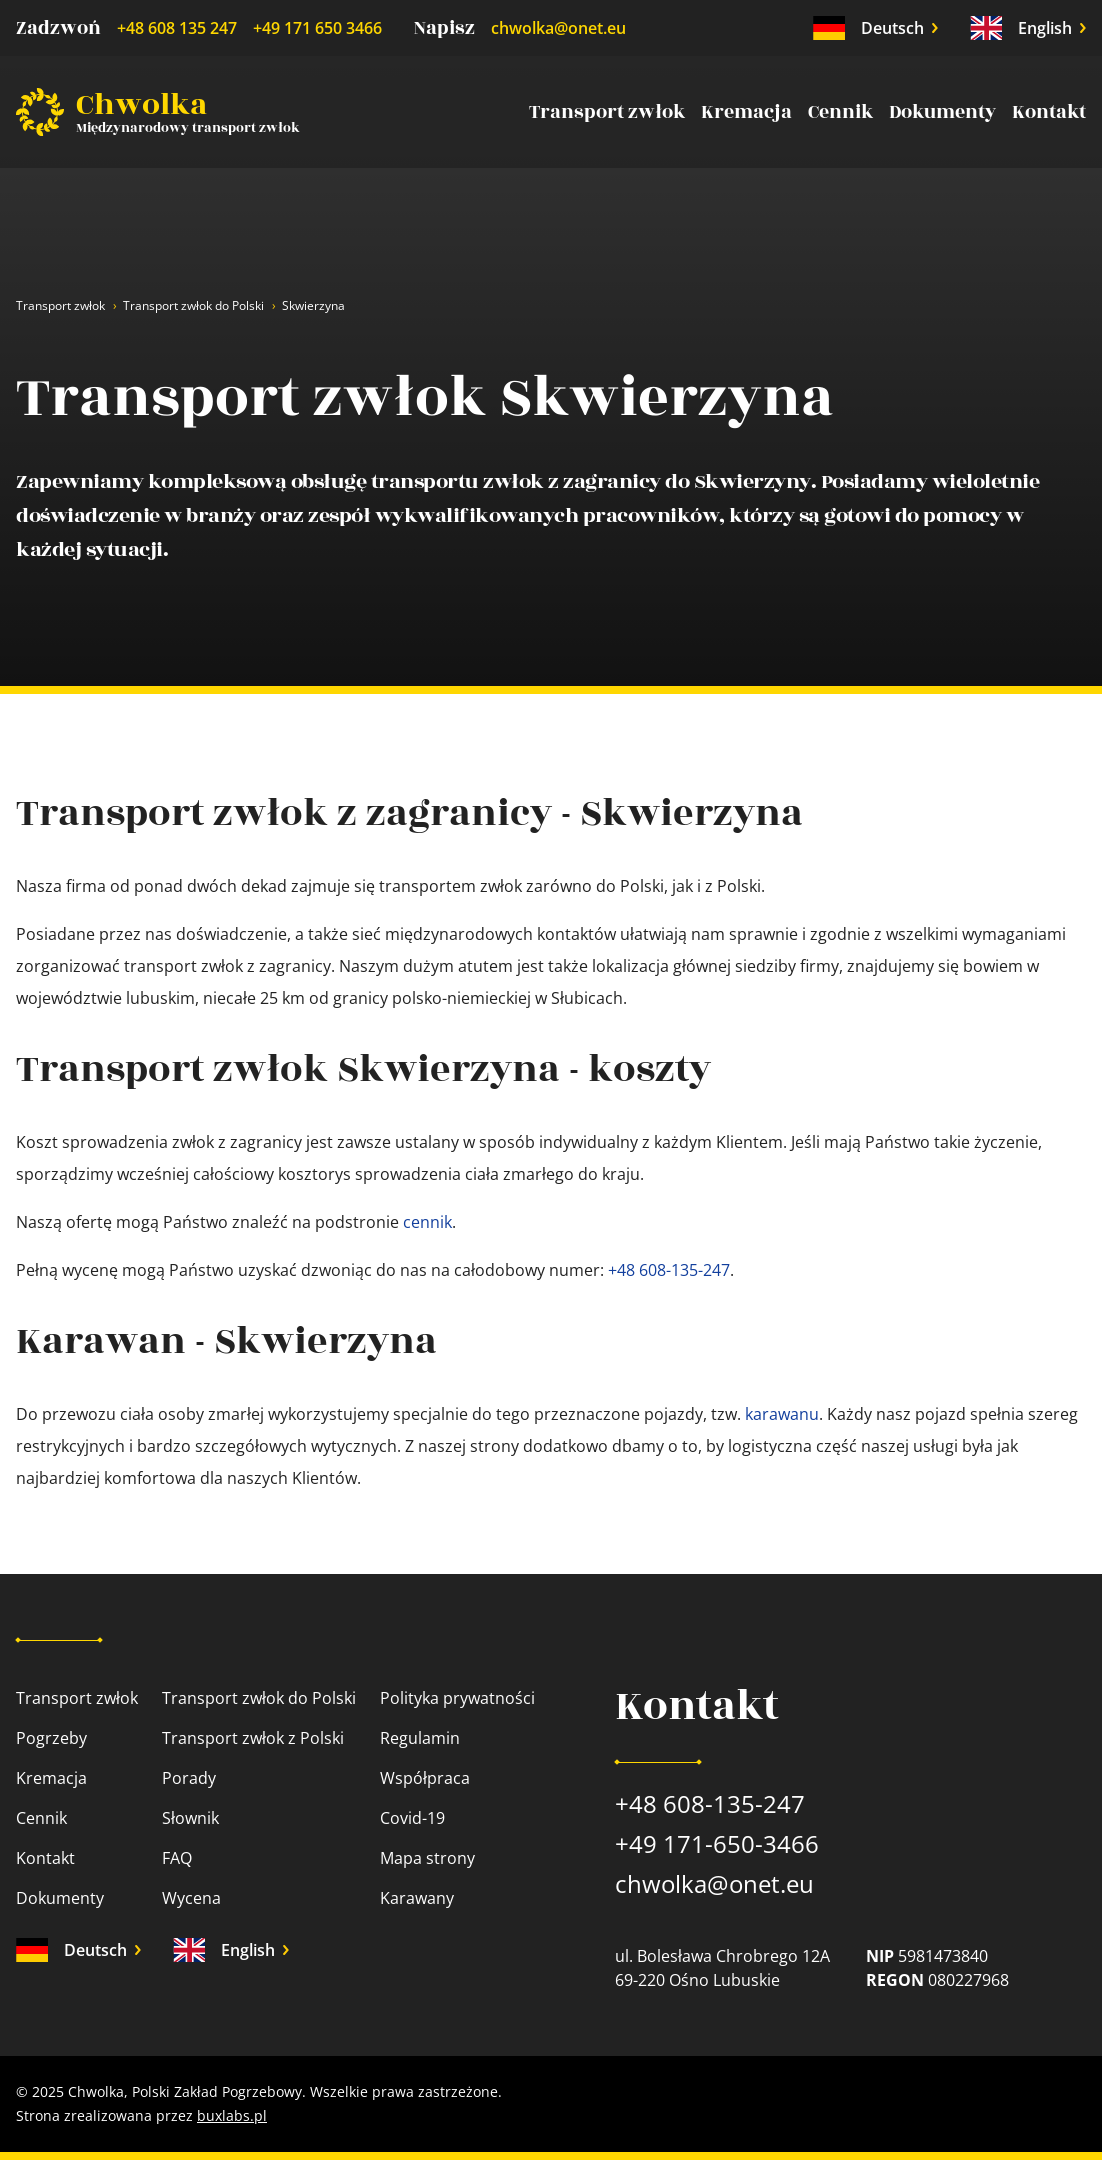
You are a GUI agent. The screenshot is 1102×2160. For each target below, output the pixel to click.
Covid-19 (412, 1818)
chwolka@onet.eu (558, 28)
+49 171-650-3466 (717, 1843)
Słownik (190, 1818)
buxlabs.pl (232, 2115)
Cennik (840, 112)
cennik (427, 1222)
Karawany (417, 1898)
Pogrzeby (51, 1738)
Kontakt (1049, 112)
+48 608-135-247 (669, 1270)
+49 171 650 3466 (317, 28)
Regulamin (420, 1738)
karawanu (782, 1414)
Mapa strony (427, 1858)
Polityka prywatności (457, 1698)
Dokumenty (942, 112)
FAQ (177, 1858)
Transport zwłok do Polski (193, 305)
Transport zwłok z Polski (253, 1738)
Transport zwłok (607, 112)
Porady (189, 1778)
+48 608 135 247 (177, 28)
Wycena (191, 1898)
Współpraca (425, 1778)
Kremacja (746, 112)
